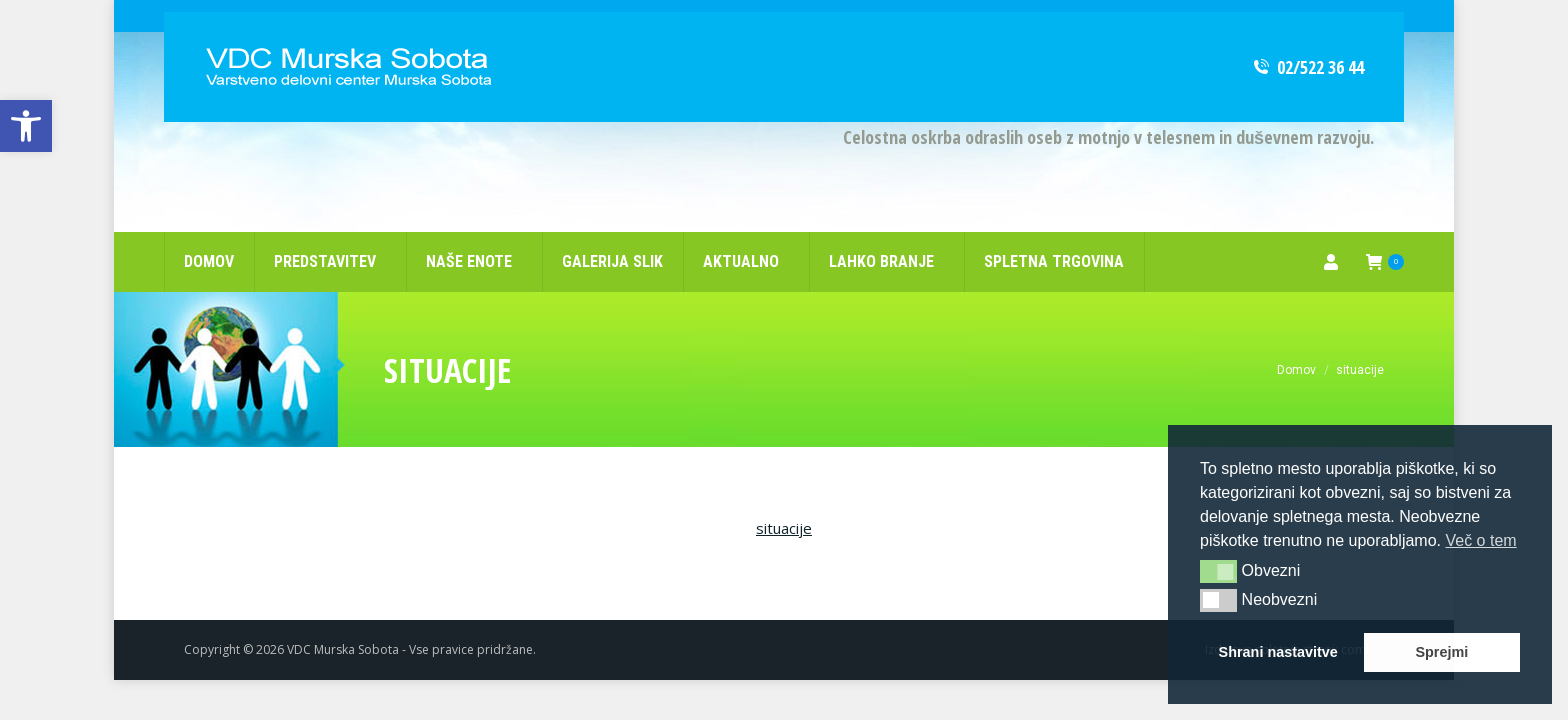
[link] (26, 126)
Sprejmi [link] (1441, 652)
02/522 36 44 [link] (1307, 35)
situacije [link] (784, 496)
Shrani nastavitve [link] (1278, 652)
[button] (1218, 571)
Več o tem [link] (1480, 540)
